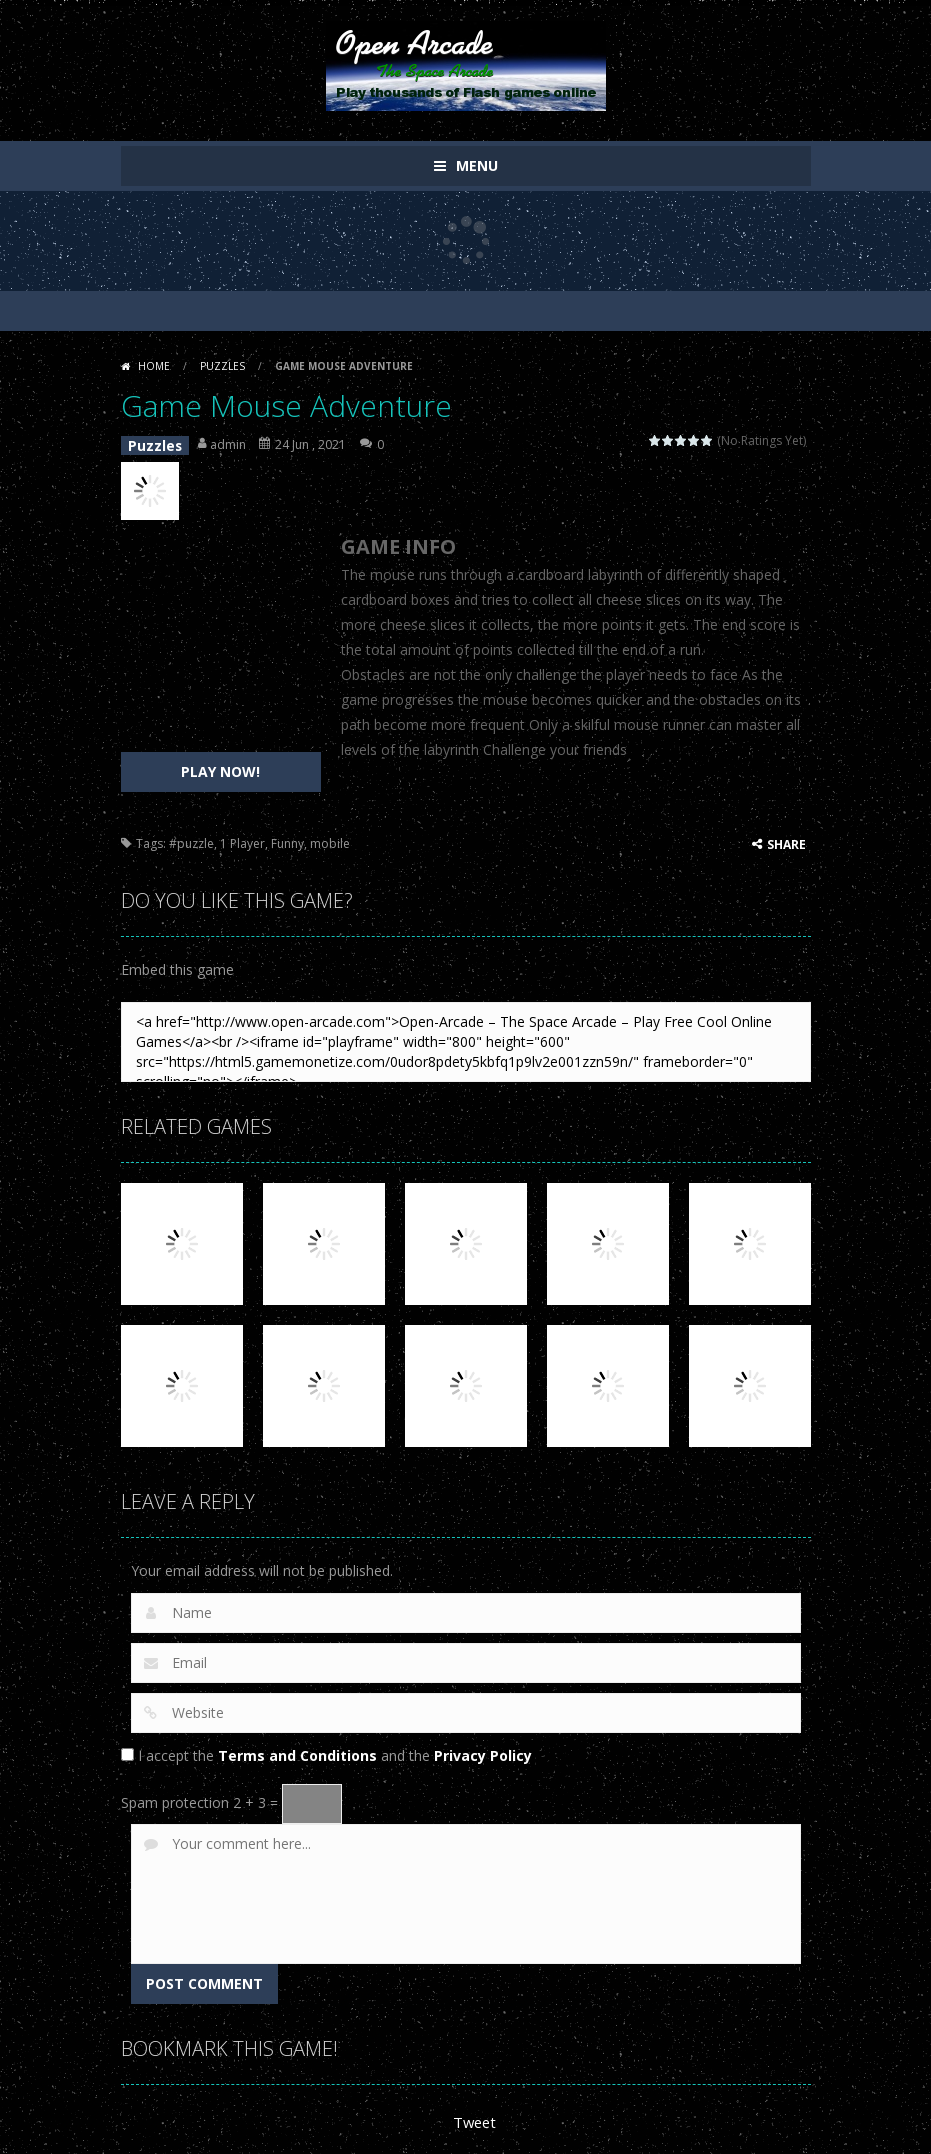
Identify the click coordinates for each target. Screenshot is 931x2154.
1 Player (242, 838)
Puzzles (222, 366)
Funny (287, 838)
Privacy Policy (483, 1750)
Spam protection (175, 1797)
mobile (330, 838)
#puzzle (191, 838)
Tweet (473, 2116)
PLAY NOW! (220, 766)
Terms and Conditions (297, 1750)
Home (154, 366)
